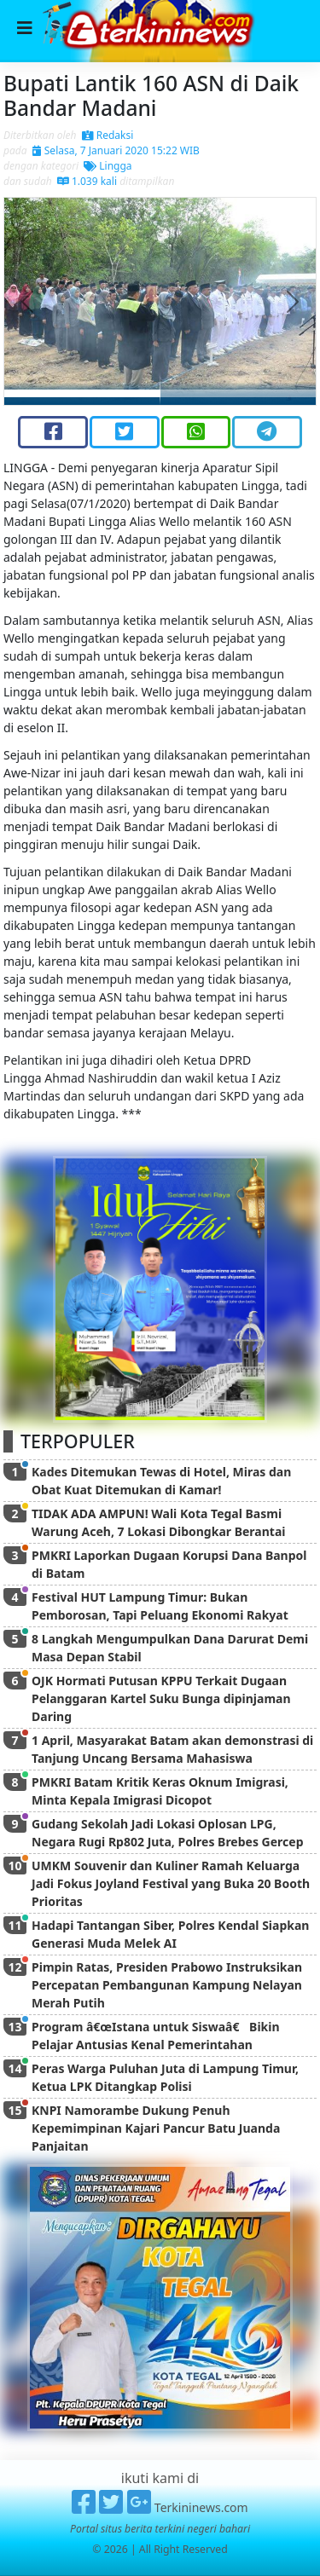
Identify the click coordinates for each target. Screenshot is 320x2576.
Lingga (107, 166)
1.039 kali (87, 181)
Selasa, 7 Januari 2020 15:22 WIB (116, 150)
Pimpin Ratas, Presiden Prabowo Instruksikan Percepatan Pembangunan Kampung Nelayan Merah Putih (167, 1985)
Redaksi (108, 135)
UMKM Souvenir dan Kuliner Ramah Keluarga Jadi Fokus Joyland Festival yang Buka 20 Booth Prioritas (171, 1883)
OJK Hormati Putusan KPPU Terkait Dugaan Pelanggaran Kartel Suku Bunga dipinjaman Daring (161, 1698)
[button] (27, 301)
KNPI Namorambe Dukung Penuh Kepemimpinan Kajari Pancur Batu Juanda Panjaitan (156, 2128)
